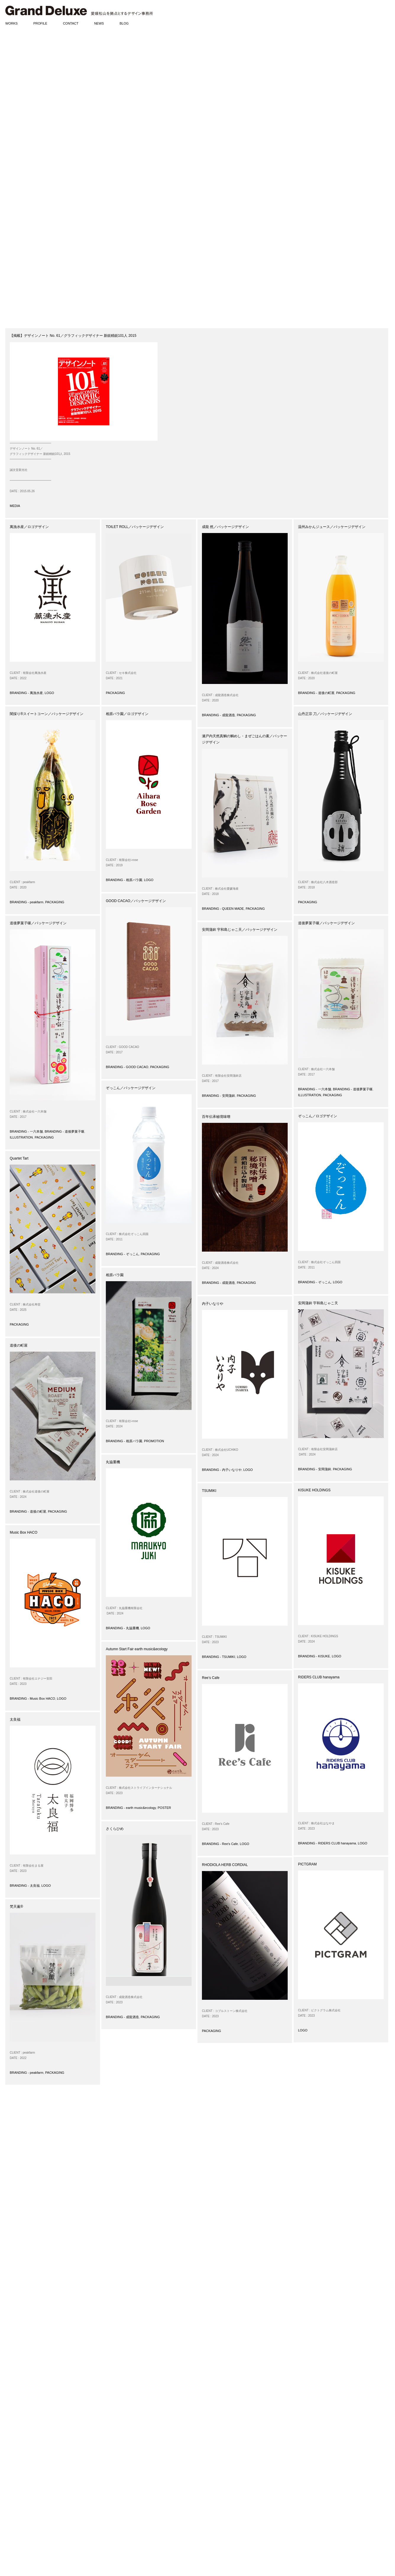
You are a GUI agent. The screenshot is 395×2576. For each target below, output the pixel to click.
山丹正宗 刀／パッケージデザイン (325, 714)
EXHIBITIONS (15, 2517)
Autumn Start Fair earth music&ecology (137, 1649)
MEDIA (15, 506)
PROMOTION (154, 1441)
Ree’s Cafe (210, 1678)
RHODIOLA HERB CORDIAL (225, 1865)
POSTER (164, 1807)
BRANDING (13, 2441)
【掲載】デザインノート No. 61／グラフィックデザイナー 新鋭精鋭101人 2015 (73, 336)
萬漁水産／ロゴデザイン (29, 527)
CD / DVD (12, 2482)
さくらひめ (115, 1829)
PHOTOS (12, 2540)
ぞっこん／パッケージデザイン (131, 1088)
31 (117, 2400)
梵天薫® (16, 1906)
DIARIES (11, 2534)
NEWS (99, 23)
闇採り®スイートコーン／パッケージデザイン (46, 714)
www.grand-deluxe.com (129, 2509)
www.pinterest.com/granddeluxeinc (138, 2525)
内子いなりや (212, 1304)
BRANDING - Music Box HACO (32, 1698)
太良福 (15, 1719)
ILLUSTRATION (21, 1137)
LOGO (49, 693)
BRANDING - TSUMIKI (218, 1657)
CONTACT (70, 23)
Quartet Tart (19, 1158)
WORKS (11, 23)
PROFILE (40, 23)
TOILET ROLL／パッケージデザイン (135, 527)
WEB (9, 2476)
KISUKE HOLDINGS (314, 1490)
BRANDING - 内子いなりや (222, 1469)
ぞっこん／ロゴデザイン (317, 1116)
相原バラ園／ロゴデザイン (127, 714)
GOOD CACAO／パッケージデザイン (136, 901)
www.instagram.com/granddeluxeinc (140, 2520)
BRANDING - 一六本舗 (26, 1131)
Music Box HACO (23, 1532)
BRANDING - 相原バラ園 (124, 880)
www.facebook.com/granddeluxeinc (140, 2515)
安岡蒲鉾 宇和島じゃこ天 (318, 1303)
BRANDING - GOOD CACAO (127, 1067)
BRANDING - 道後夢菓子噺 (64, 1131)
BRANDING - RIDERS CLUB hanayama (327, 1843)
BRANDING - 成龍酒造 (218, 715)
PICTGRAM (307, 1864)
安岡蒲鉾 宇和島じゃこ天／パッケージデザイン (239, 930)
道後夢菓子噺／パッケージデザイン (38, 923)
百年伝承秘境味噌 (216, 1117)
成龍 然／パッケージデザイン (225, 527)
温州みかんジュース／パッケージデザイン (331, 527)
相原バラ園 (115, 1275)
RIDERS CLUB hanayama (318, 1677)
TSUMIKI (209, 1491)
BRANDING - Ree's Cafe (220, 1844)
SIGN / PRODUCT (18, 2470)
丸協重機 (113, 1462)
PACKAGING (115, 693)
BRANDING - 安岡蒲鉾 (218, 1095)
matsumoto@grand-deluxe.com (132, 2501)
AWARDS (12, 2505)
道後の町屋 (18, 1345)
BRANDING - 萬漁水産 (26, 693)
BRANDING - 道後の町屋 (316, 693)
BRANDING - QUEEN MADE (223, 908)
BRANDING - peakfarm (26, 902)
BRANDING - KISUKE (314, 1656)
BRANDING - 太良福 (25, 1885)
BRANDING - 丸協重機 (122, 1628)
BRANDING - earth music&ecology (131, 1807)
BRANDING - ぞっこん (122, 1254)
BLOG (124, 23)
